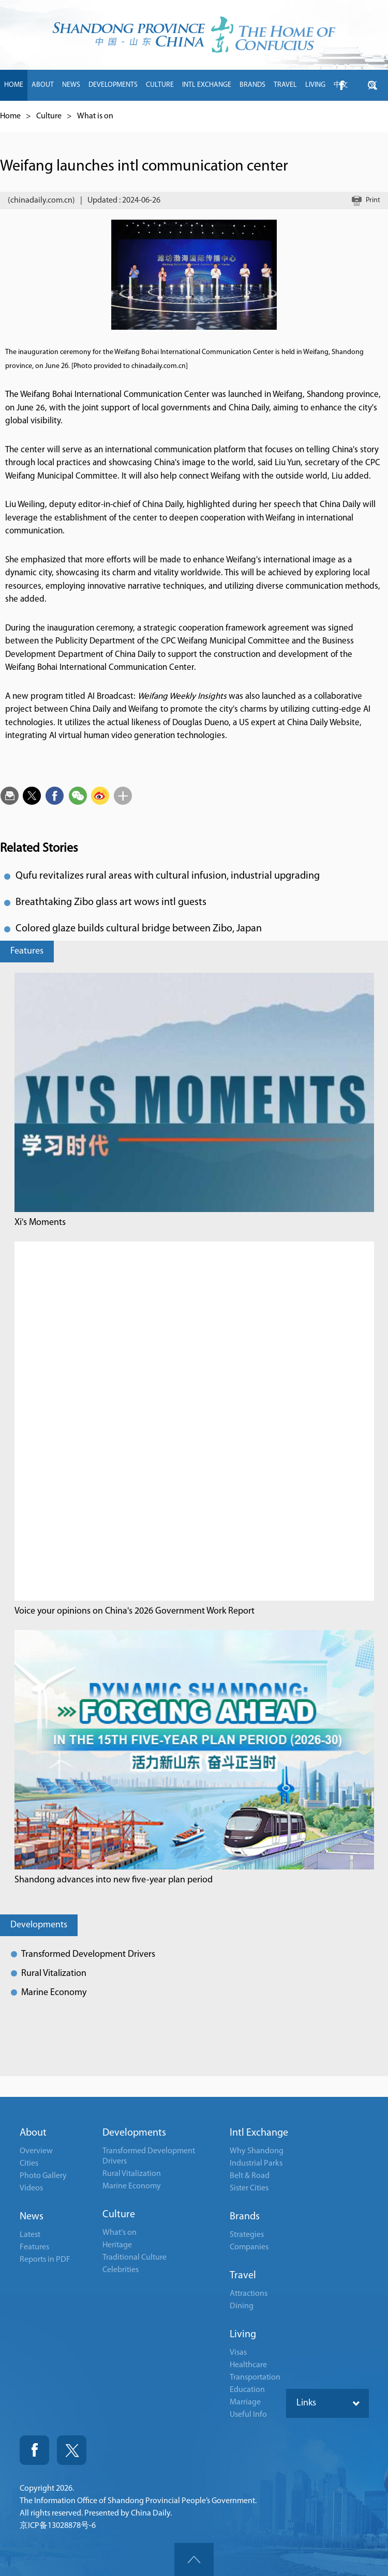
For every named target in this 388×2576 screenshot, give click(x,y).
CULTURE (160, 85)
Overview (36, 2151)
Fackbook (34, 2450)
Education (247, 2390)
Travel (243, 2276)
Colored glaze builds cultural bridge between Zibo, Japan (139, 929)
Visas (238, 2353)
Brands (245, 2217)
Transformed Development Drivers (88, 1954)
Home (10, 116)
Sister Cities (249, 2188)
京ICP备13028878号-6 (58, 2526)
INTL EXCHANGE (206, 85)
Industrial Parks (256, 2163)
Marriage (245, 2402)
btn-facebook (341, 85)
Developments (38, 1925)
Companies (249, 2247)
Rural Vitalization (53, 1974)
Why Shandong (256, 2151)
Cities (29, 2163)
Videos (31, 2188)
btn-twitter (372, 85)
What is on (95, 116)
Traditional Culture (134, 2257)
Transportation (255, 2377)
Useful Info (248, 2415)
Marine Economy (53, 1993)
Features (26, 951)
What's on (119, 2233)
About (33, 2133)
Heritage (117, 2245)
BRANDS (252, 85)
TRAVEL (285, 85)
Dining (241, 2306)
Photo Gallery (43, 2176)
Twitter (71, 2450)
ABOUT (43, 85)
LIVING (315, 85)
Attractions (248, 2294)
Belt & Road (250, 2176)
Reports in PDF (45, 2260)
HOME (13, 85)
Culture (49, 116)
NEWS (71, 85)
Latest (30, 2235)
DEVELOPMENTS (113, 85)
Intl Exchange (259, 2133)
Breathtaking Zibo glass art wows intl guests (111, 902)
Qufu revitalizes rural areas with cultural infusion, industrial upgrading (168, 876)
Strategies (247, 2235)
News (31, 2217)
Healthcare (248, 2365)
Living (243, 2334)
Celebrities (120, 2270)
